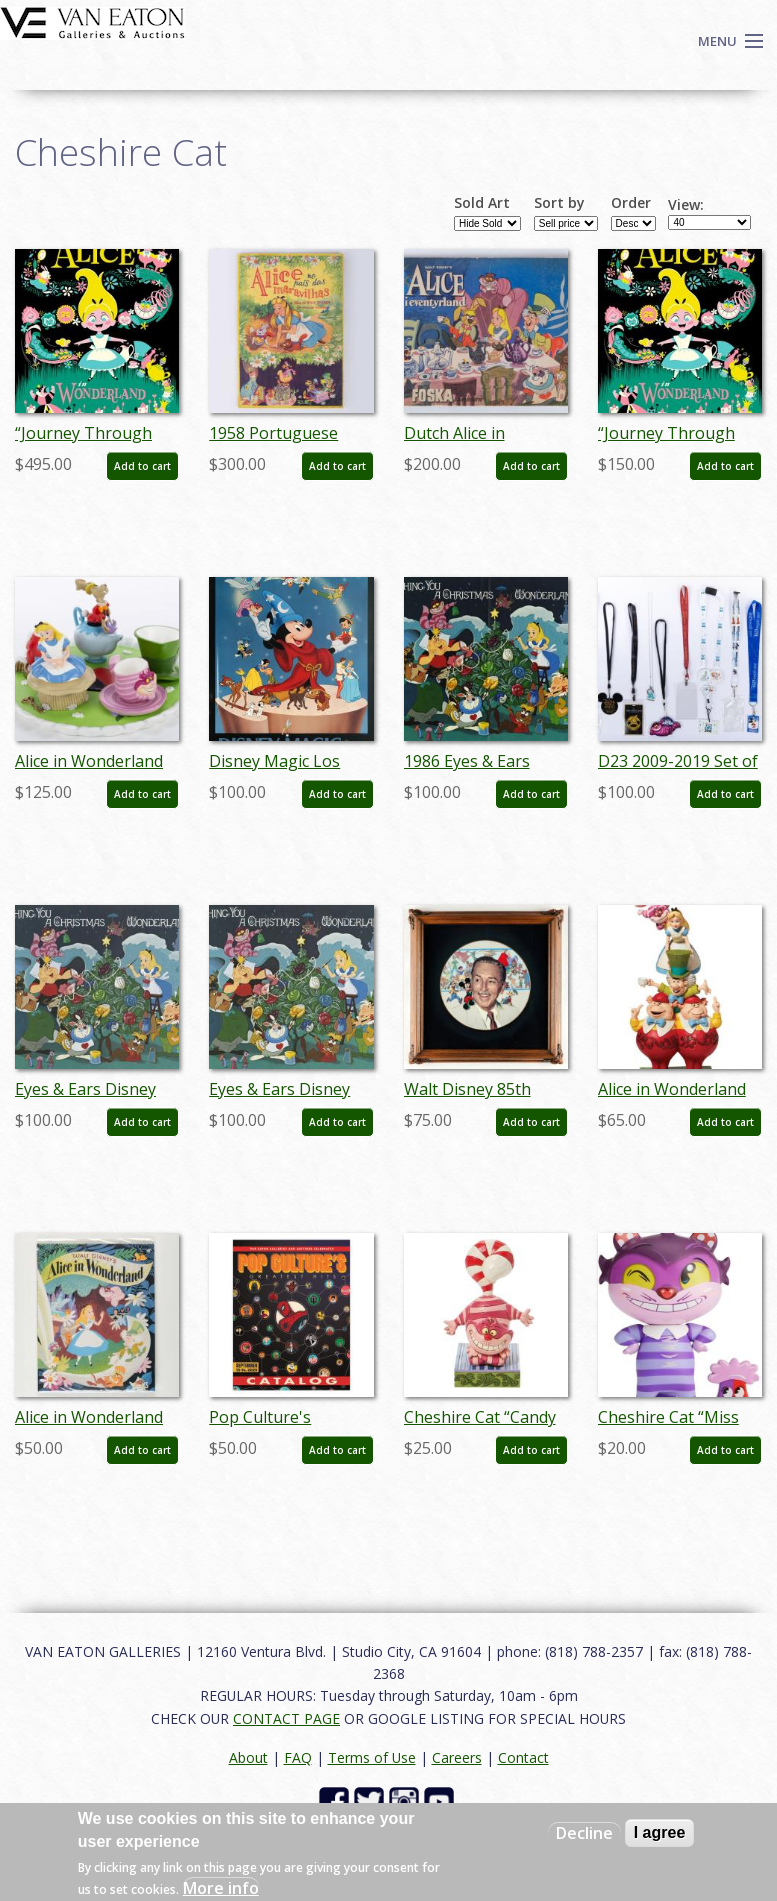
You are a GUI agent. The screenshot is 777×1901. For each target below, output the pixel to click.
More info (221, 1888)
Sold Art (482, 203)
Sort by (559, 203)
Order (631, 203)
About (248, 1757)
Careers (457, 1757)
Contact (523, 1757)
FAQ (298, 1757)
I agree (660, 1832)
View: (686, 205)
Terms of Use (372, 1757)
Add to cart (142, 466)
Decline (584, 1833)
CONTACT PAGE (286, 1718)
